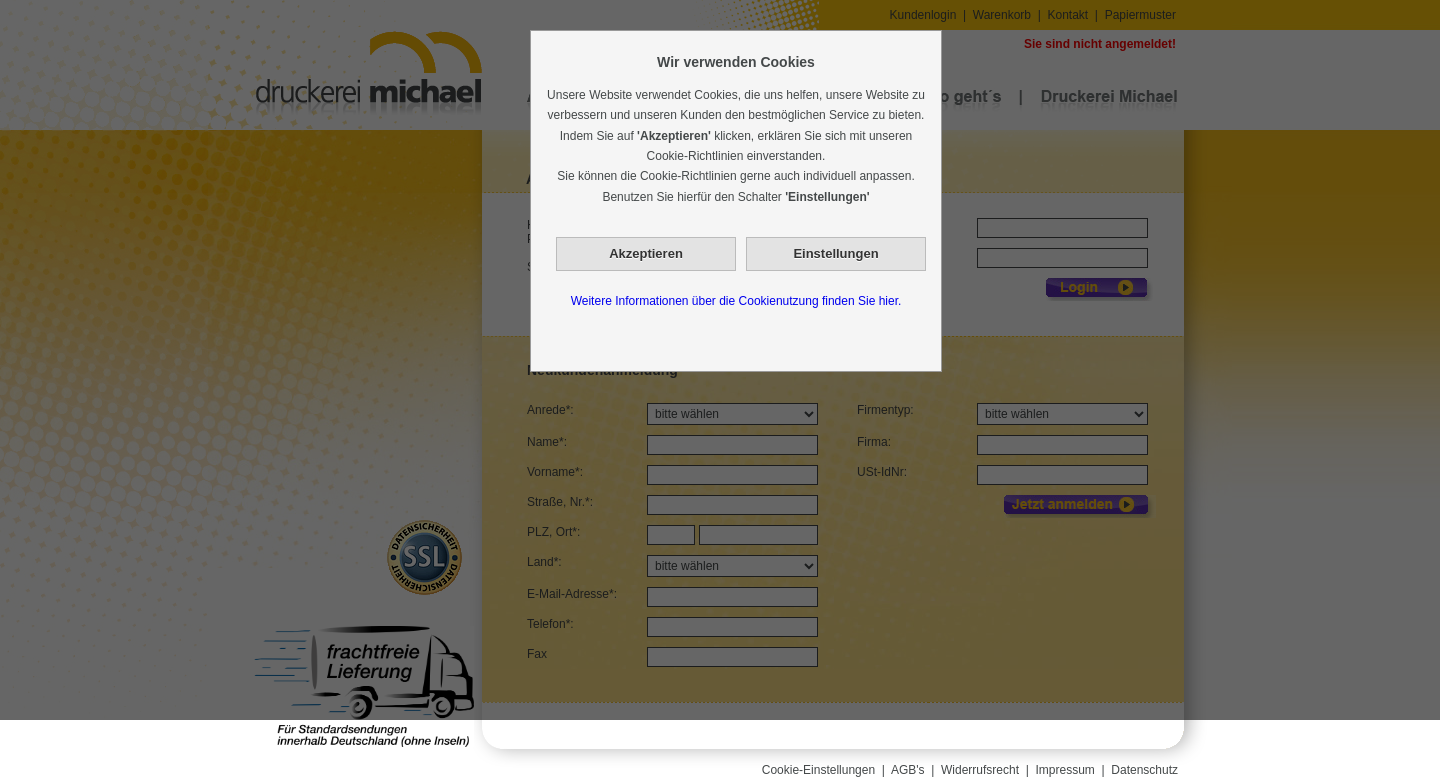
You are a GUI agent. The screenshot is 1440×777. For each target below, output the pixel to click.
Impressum (1065, 770)
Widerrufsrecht (980, 770)
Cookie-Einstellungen (818, 770)
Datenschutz (1144, 770)
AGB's (908, 770)
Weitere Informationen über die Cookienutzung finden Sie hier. (736, 301)
